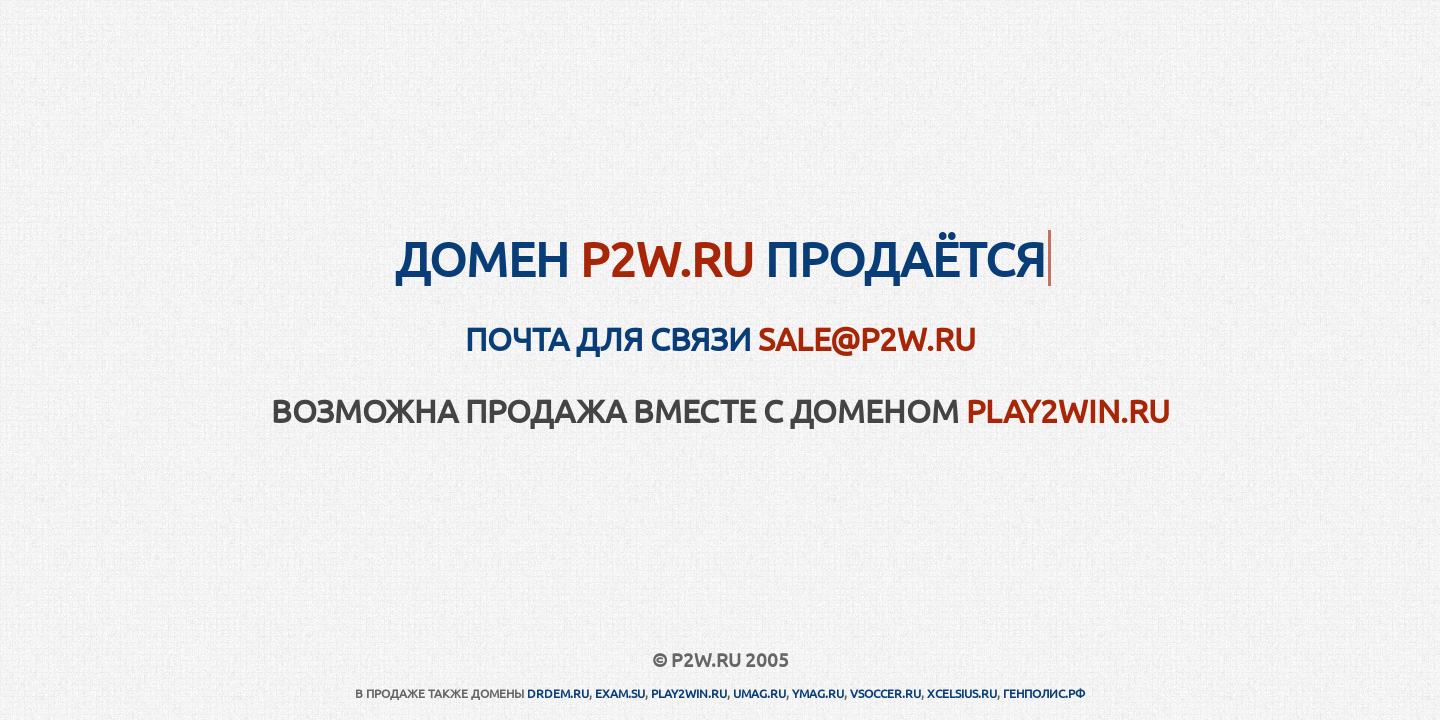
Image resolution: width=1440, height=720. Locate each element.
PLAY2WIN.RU (1068, 410)
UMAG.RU (759, 693)
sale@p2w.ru (867, 338)
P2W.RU (667, 258)
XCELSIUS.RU (962, 693)
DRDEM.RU (558, 693)
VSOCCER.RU (885, 693)
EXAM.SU (620, 693)
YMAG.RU (818, 693)
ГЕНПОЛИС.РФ (1044, 693)
